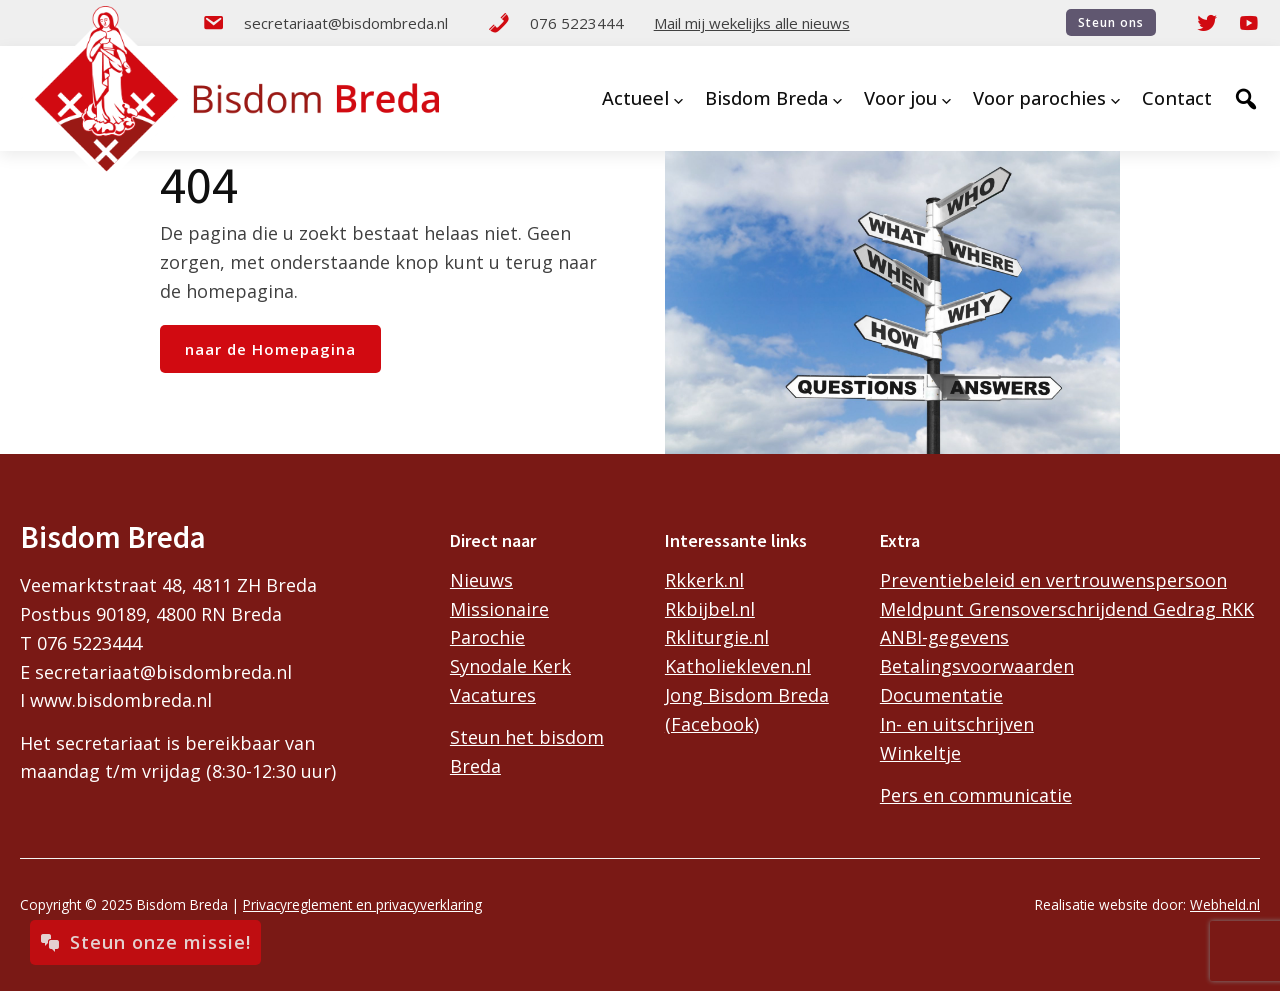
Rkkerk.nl (704, 580)
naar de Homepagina (270, 349)
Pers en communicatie (976, 795)
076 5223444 (556, 23)
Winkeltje (920, 753)
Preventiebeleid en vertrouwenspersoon (1053, 580)
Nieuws (481, 580)
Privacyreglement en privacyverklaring (362, 904)
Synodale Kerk (510, 666)
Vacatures (493, 695)
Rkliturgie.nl (717, 637)
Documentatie (941, 695)
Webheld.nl (1225, 904)
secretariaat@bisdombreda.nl (325, 23)
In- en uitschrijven (957, 724)
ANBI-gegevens (944, 637)
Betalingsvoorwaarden (977, 666)
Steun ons (1111, 22)
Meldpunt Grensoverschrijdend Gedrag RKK (1067, 609)
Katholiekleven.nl (738, 666)
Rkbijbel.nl (710, 609)
